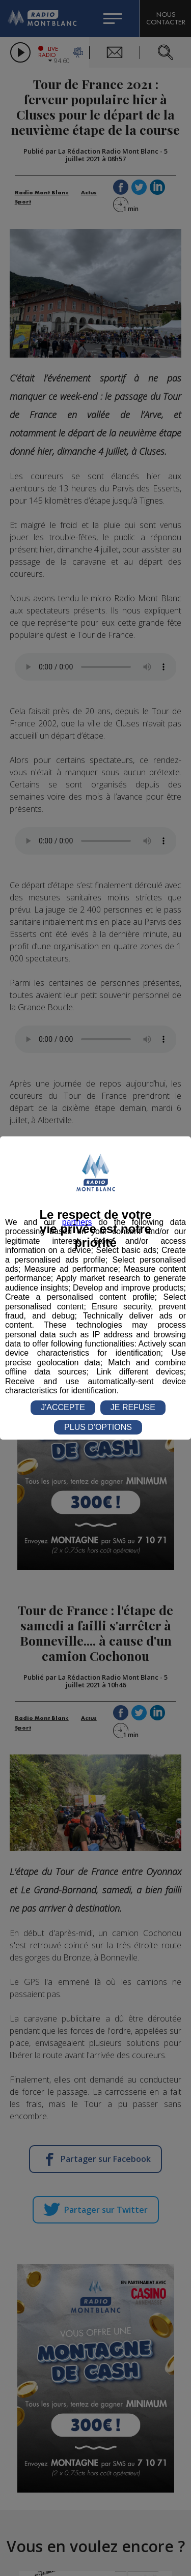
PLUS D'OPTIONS (98, 1427)
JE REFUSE (133, 1407)
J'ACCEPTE (63, 1407)
